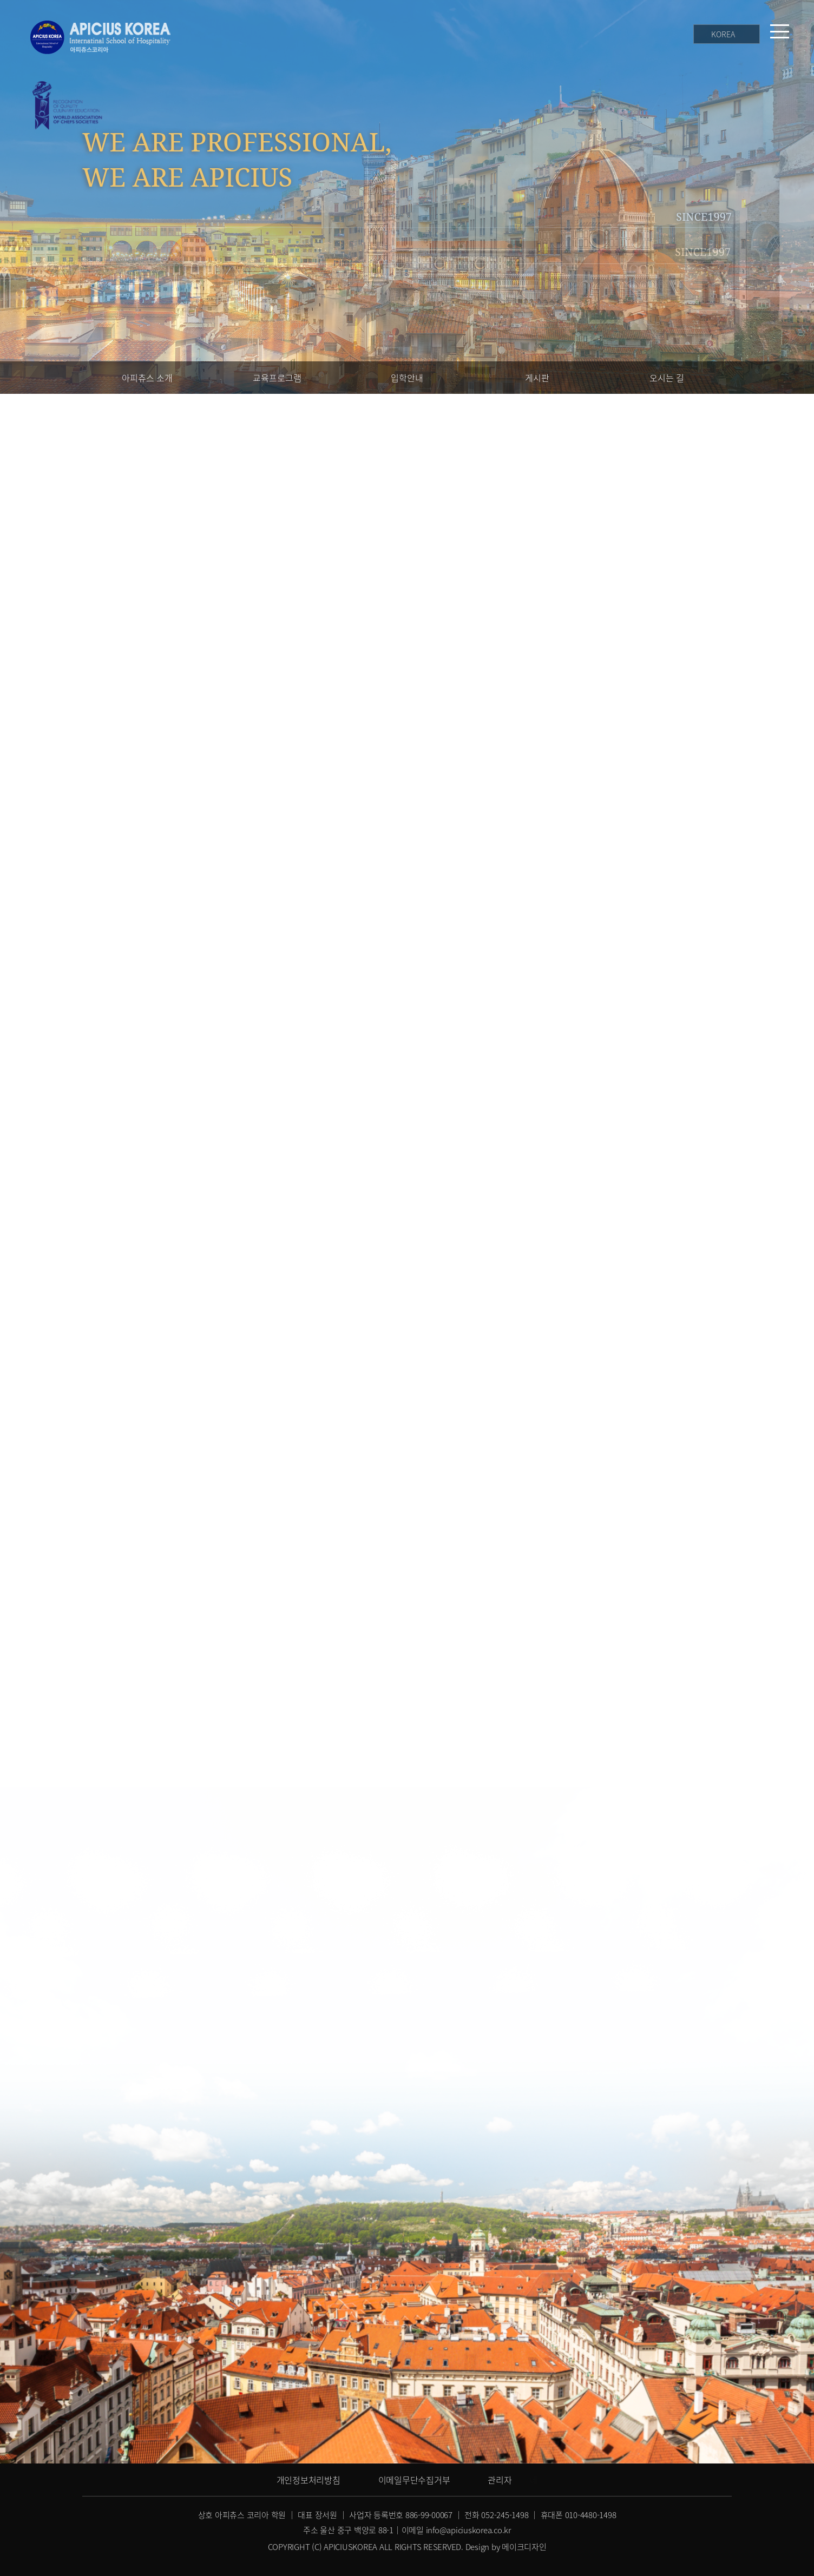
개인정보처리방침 (308, 2479)
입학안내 (407, 377)
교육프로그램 (277, 377)
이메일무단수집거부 (414, 2479)
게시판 (537, 377)
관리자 (499, 2479)
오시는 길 (666, 377)
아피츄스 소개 (147, 377)
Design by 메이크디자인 (506, 2547)
